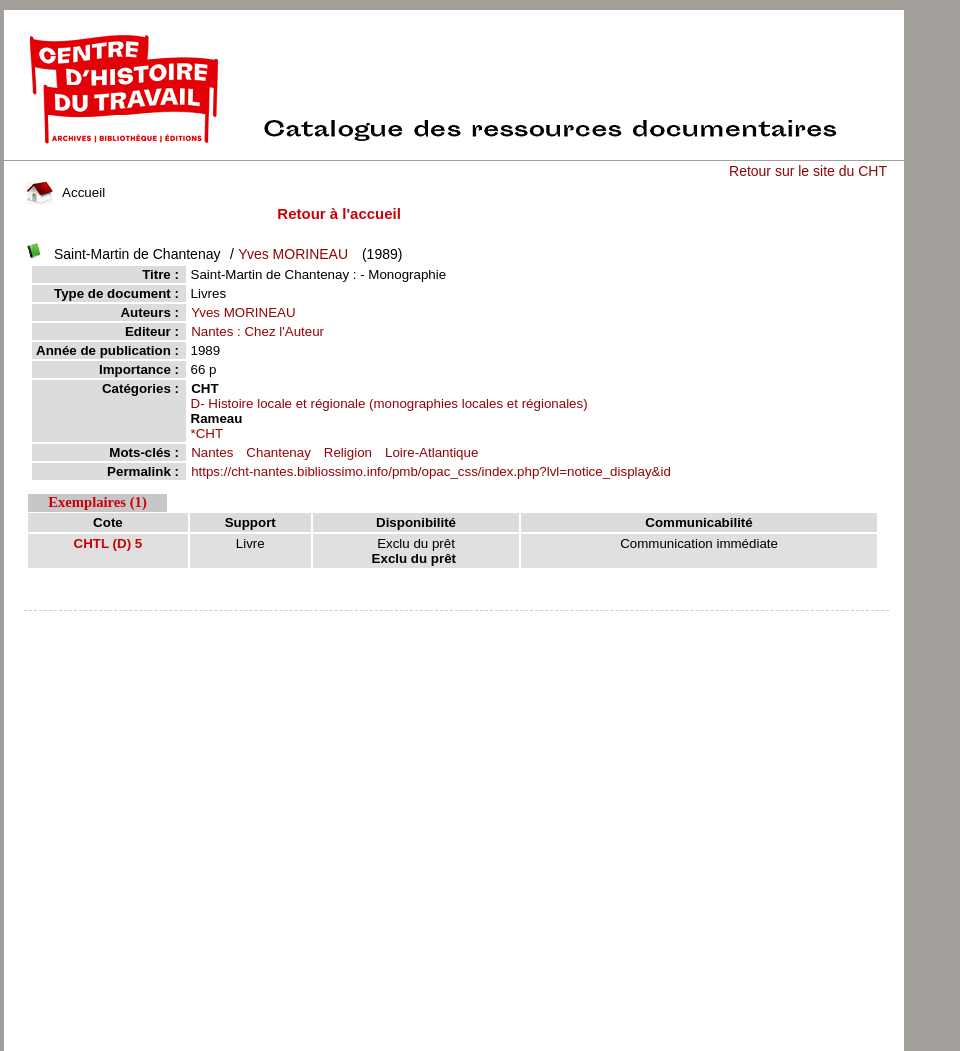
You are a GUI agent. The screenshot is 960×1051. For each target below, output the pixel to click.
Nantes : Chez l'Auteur (257, 331)
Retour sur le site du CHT (808, 171)
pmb (456, 623)
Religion (348, 452)
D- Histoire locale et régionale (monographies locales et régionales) (389, 403)
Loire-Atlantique (431, 452)
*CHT (207, 433)
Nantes (212, 452)
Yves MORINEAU (293, 254)
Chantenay (278, 452)
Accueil (66, 192)
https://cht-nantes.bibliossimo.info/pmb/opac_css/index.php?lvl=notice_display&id (431, 471)
